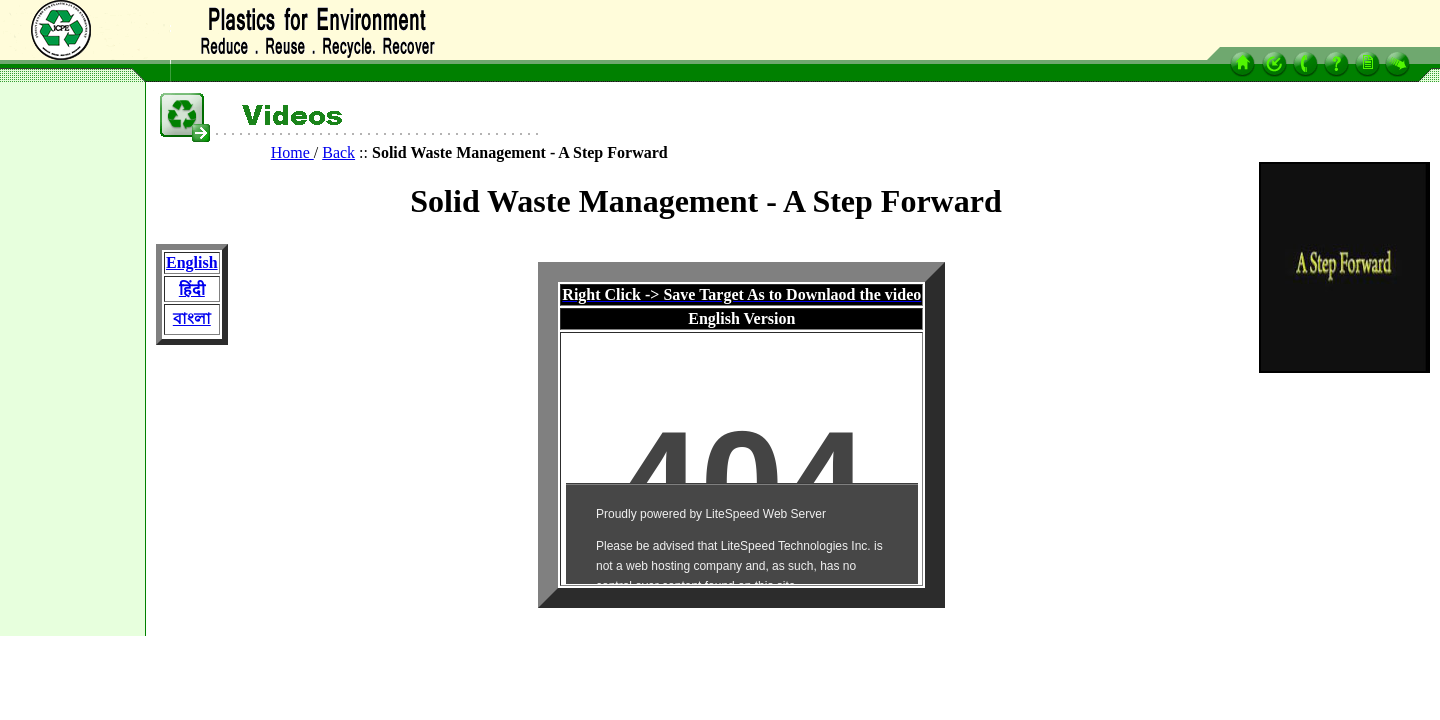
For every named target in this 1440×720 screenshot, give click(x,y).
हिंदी (192, 289)
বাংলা (192, 318)
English (192, 262)
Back (338, 152)
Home (292, 152)
